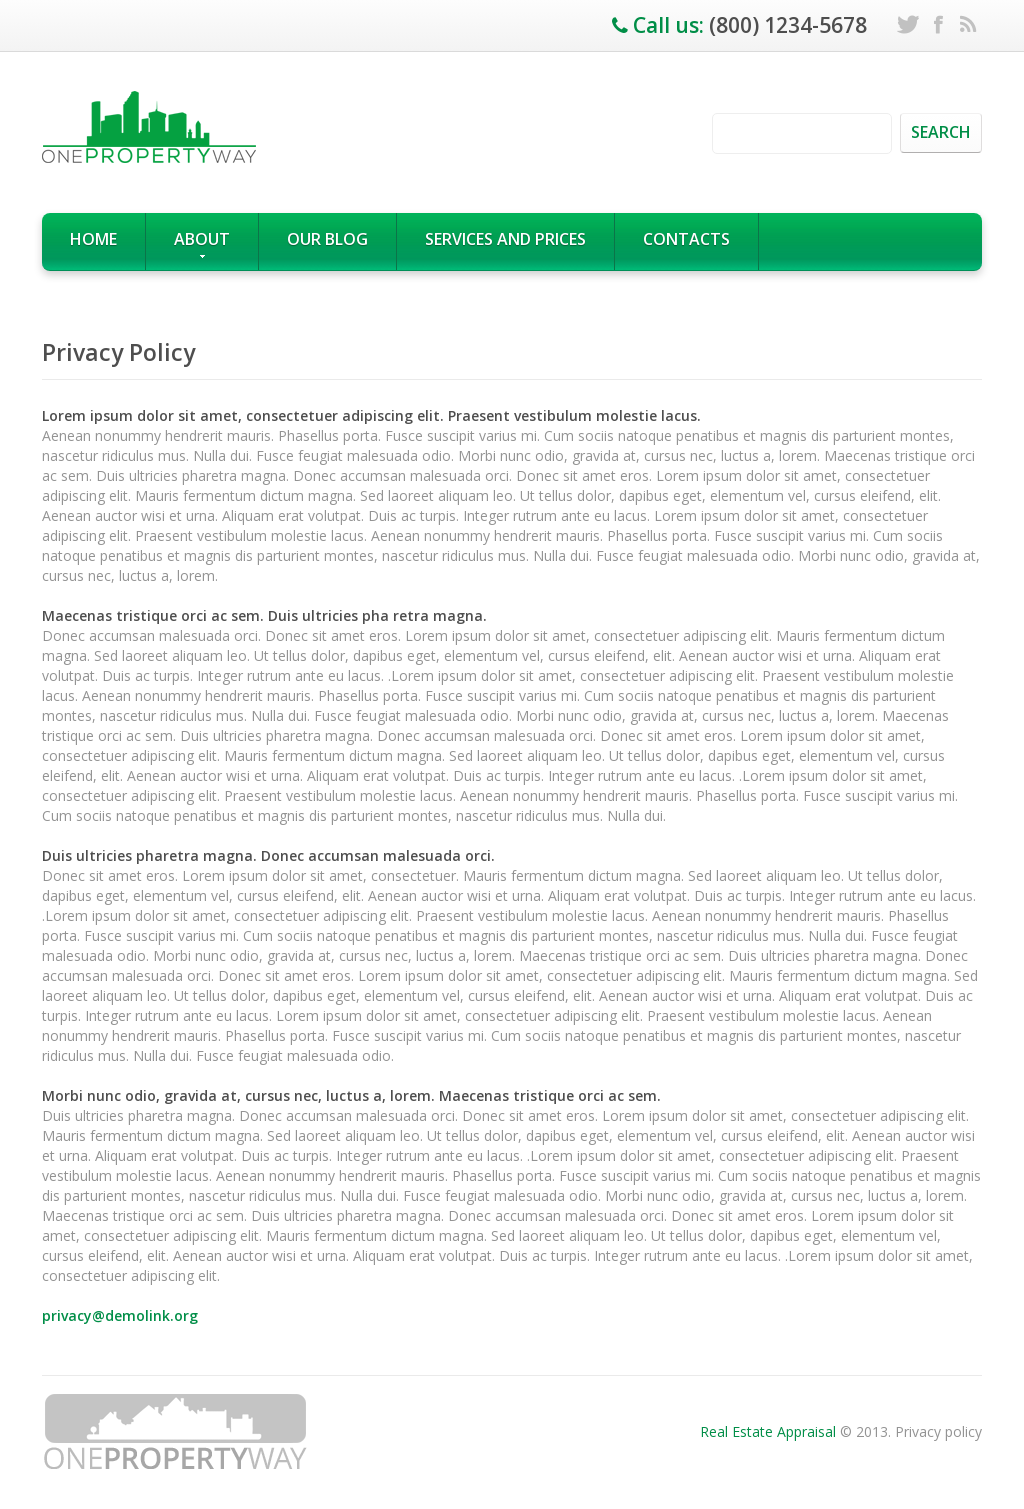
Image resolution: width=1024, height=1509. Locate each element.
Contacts (686, 239)
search (941, 132)
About (202, 243)
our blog (327, 239)
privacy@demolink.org (120, 1315)
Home (93, 239)
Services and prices (505, 239)
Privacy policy (938, 1431)
